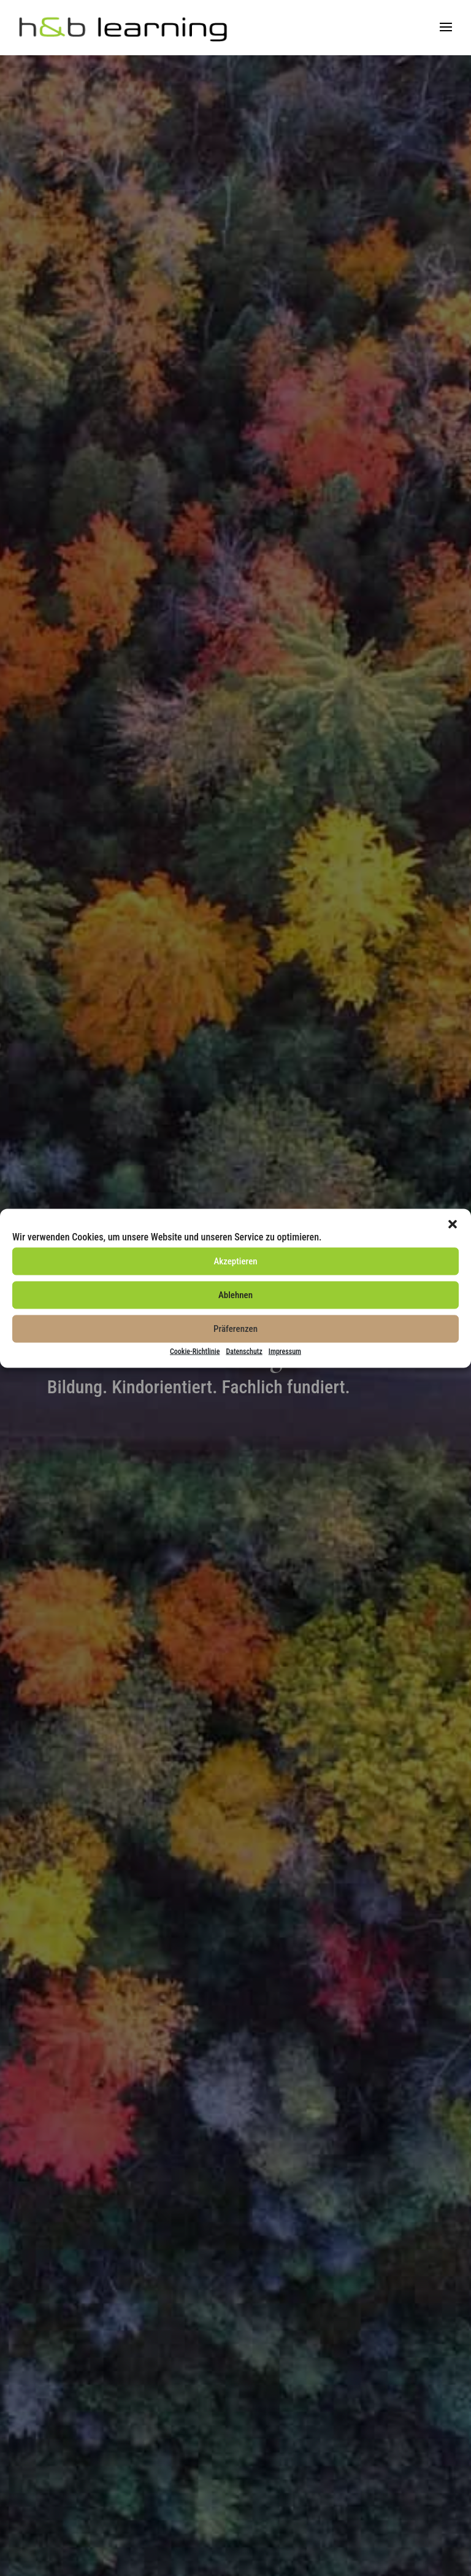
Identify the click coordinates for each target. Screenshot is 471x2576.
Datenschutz (244, 1351)
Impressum (285, 1351)
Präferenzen (235, 1328)
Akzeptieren (235, 1261)
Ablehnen (235, 1295)
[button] (452, 1224)
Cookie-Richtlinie (195, 1351)
